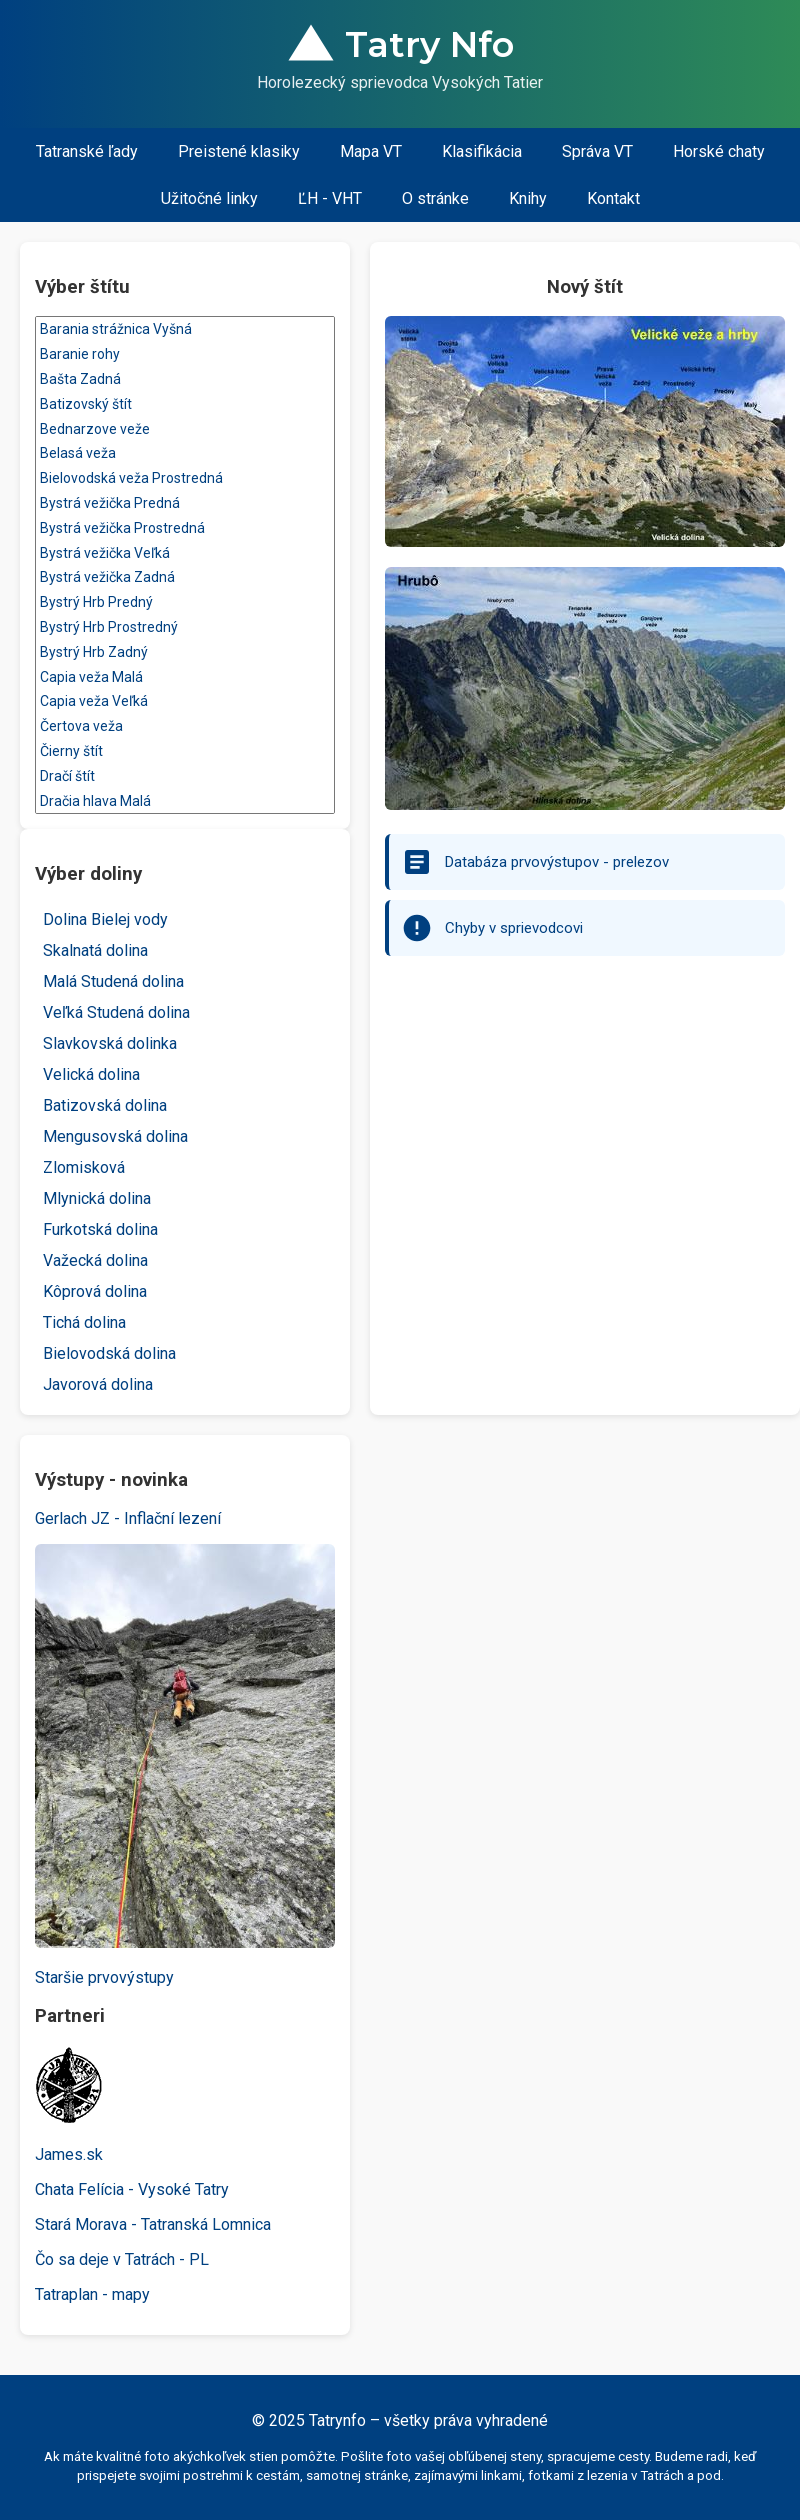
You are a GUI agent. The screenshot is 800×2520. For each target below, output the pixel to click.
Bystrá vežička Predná (185, 503)
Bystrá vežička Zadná (185, 577)
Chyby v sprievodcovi (514, 928)
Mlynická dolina (97, 1198)
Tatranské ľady (87, 151)
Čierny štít (185, 751)
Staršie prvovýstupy (104, 1977)
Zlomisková (84, 1167)
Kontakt (613, 198)
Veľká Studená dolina (116, 1012)
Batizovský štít (185, 404)
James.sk (69, 2154)
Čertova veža (185, 726)
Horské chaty (719, 151)
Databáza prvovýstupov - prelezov (557, 862)
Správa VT (597, 151)
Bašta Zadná (185, 379)
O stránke (435, 198)
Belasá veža (185, 453)
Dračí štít (185, 776)
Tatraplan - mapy (92, 2294)
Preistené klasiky (239, 151)
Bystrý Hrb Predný (185, 602)
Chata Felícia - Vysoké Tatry (132, 2189)
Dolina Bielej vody (105, 919)
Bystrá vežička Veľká (185, 553)
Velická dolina (91, 1074)
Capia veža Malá (185, 677)
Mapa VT (371, 151)
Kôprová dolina (95, 1291)
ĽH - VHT (330, 198)
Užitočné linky (209, 198)
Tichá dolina (84, 1322)
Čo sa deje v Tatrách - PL (122, 2259)
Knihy (528, 198)
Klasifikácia (482, 151)
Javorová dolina (98, 1384)
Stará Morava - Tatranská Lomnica (153, 2224)
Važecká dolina (95, 1260)
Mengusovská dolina (115, 1136)
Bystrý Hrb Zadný (185, 652)
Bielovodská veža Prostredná (185, 478)
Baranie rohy (185, 354)
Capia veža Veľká (185, 701)
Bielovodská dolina (109, 1353)
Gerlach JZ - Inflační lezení (128, 1518)
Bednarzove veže (185, 429)
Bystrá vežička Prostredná (185, 528)
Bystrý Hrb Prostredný (185, 627)
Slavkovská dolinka (110, 1043)
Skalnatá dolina (95, 950)
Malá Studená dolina (113, 981)
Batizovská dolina (105, 1105)
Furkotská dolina (100, 1229)
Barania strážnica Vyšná (185, 329)
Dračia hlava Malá (185, 801)
